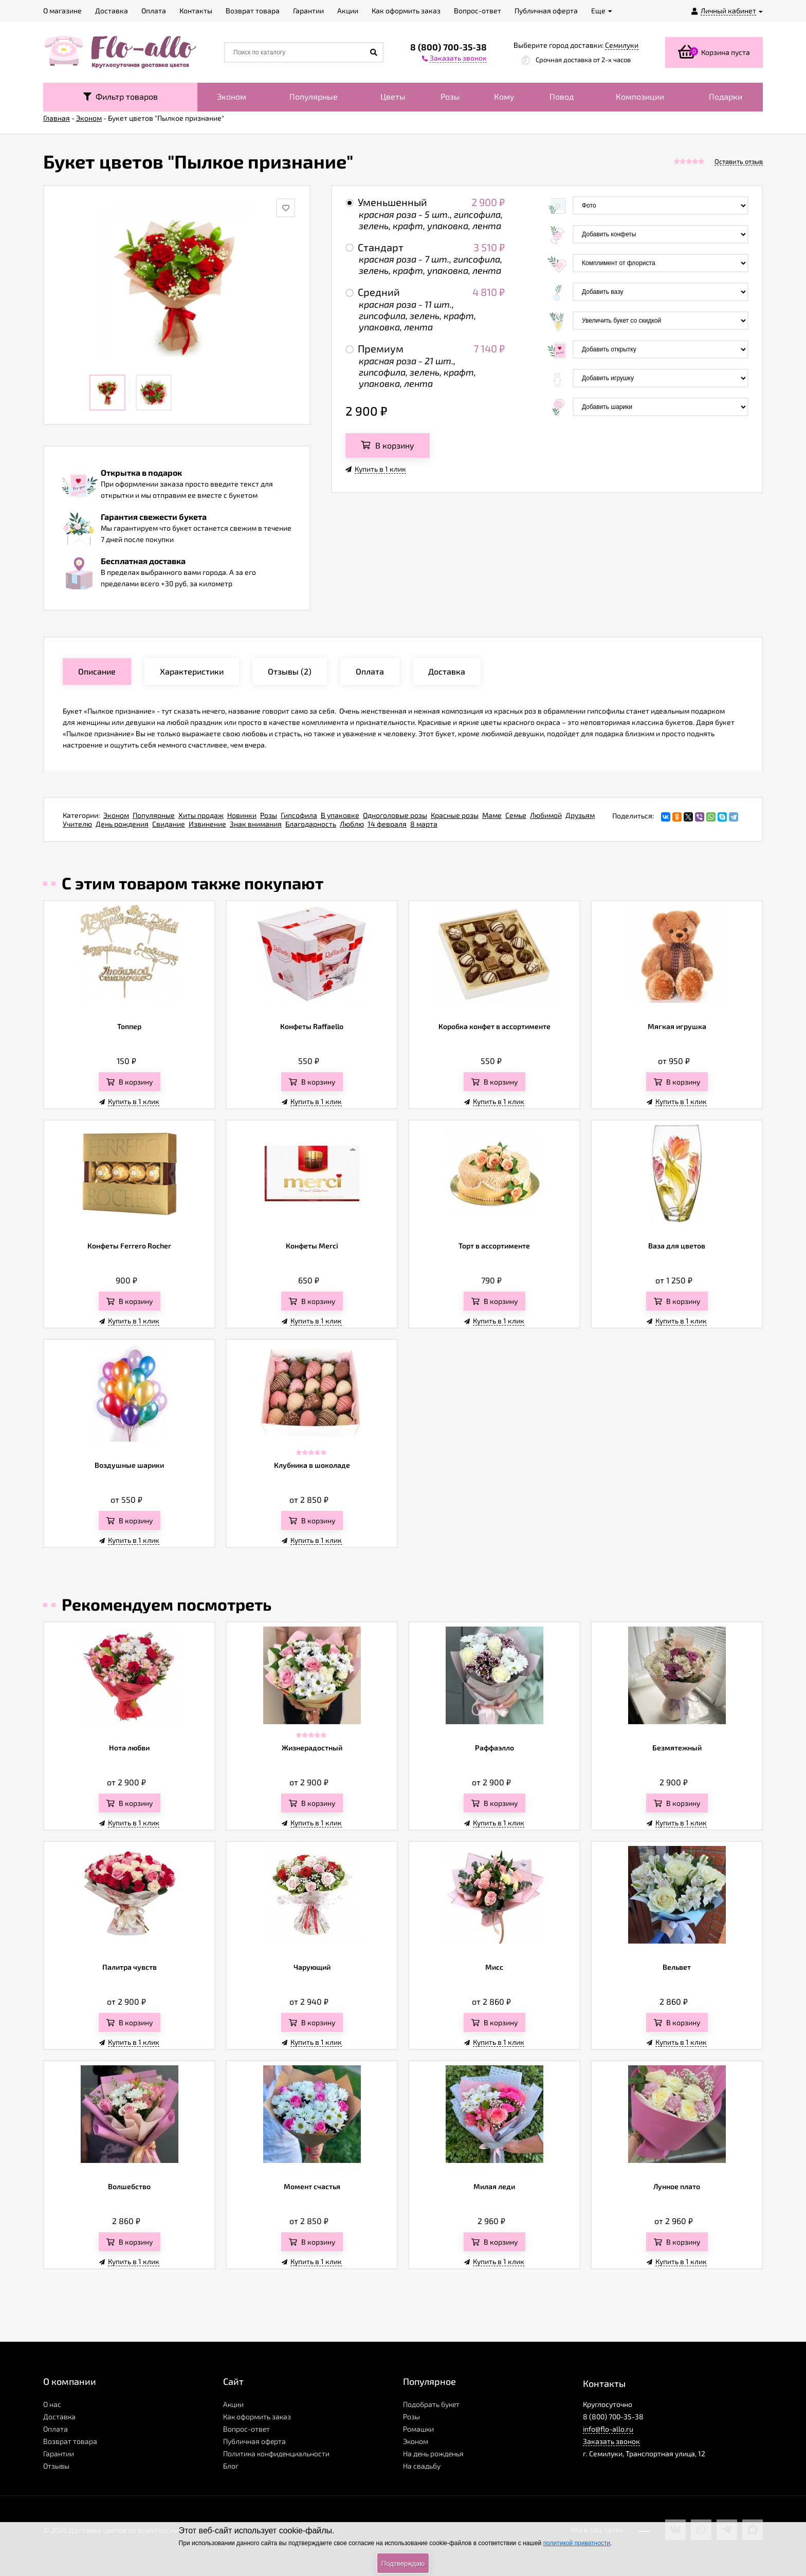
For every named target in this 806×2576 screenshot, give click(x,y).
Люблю (352, 823)
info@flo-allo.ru (608, 2428)
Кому (504, 96)
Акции (233, 2404)
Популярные (313, 96)
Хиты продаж (201, 815)
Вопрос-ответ (246, 2428)
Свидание (168, 823)
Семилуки (621, 45)
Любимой (546, 815)
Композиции (640, 96)
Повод (561, 96)
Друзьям (580, 815)
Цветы (393, 96)
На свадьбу (422, 2465)
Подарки (725, 96)
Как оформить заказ (257, 2416)
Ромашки (418, 2428)
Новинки (242, 815)
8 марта (423, 823)
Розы (450, 96)
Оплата (55, 2428)
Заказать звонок (611, 2441)
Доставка (59, 2416)
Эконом (231, 96)
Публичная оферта (254, 2441)
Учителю (77, 823)
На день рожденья (433, 2453)
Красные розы (455, 815)
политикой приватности (576, 2543)
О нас (52, 2404)
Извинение (207, 823)
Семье (515, 815)
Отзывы (56, 2465)
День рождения (122, 823)
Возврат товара (70, 2441)
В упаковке (340, 815)
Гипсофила (299, 815)
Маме (492, 815)
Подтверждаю (403, 2563)
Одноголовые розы (395, 815)
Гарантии (58, 2453)
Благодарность (310, 823)
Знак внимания (256, 823)
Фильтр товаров (120, 96)
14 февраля (387, 823)
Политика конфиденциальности (276, 2453)
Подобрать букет (431, 2404)
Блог (231, 2465)
